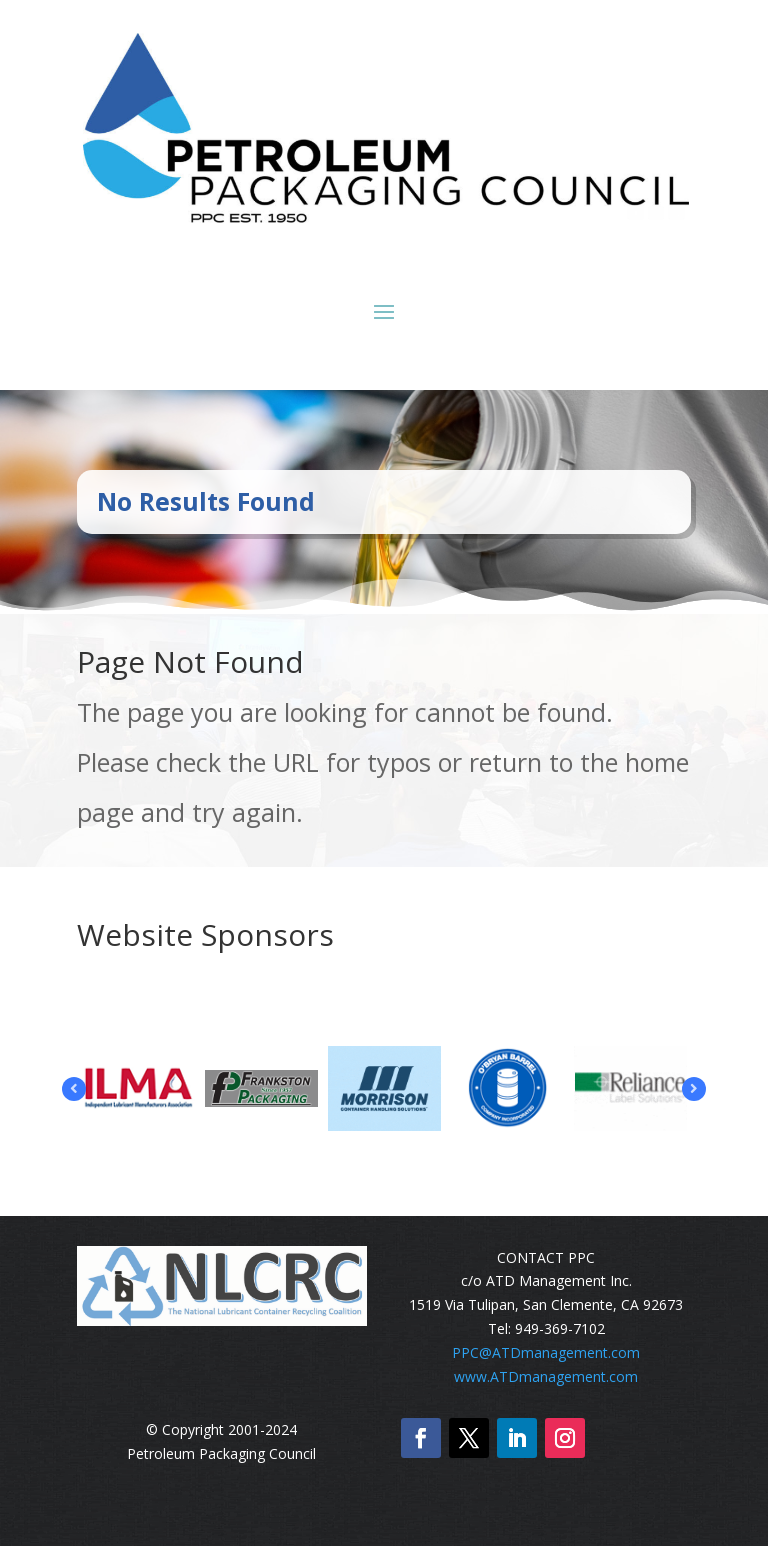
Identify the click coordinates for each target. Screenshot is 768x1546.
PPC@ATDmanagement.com (546, 1352)
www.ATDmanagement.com (546, 1376)
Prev (74, 1089)
